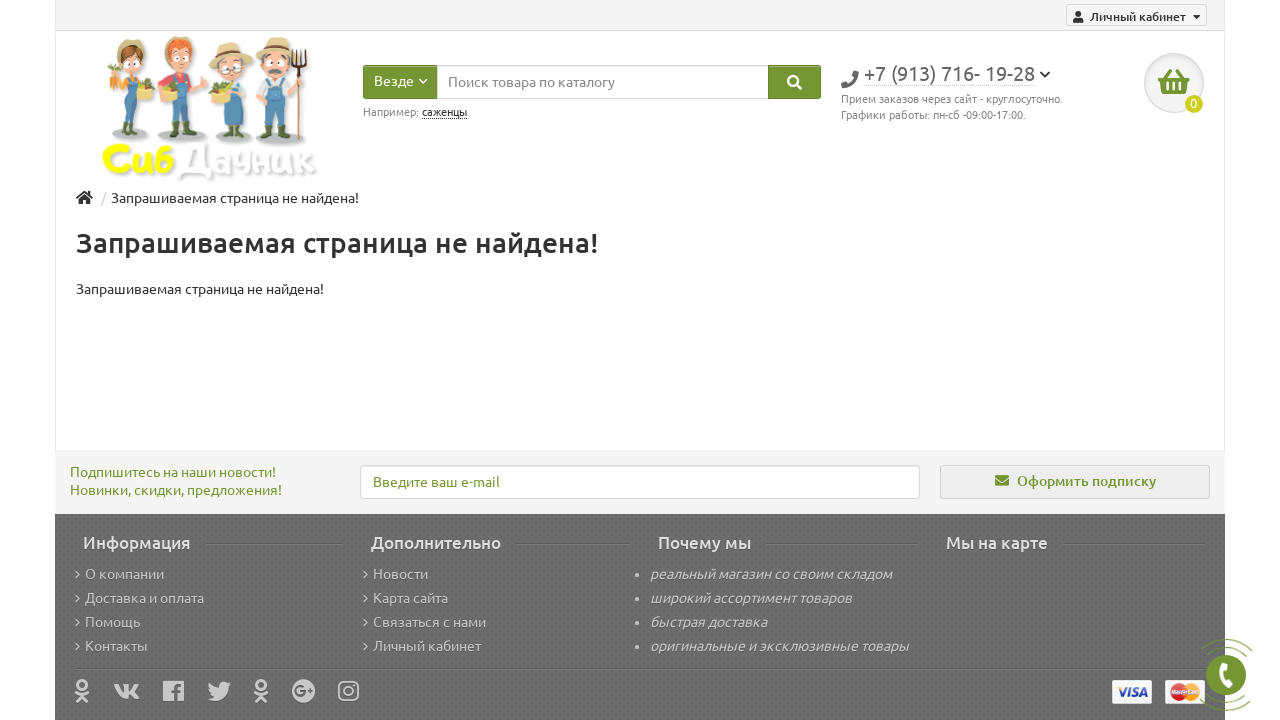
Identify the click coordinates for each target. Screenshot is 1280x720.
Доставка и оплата (139, 598)
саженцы (444, 112)
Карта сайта (405, 598)
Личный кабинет (422, 646)
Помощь (107, 622)
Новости (395, 574)
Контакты (111, 646)
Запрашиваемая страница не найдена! (235, 198)
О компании (119, 574)
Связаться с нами (424, 622)
